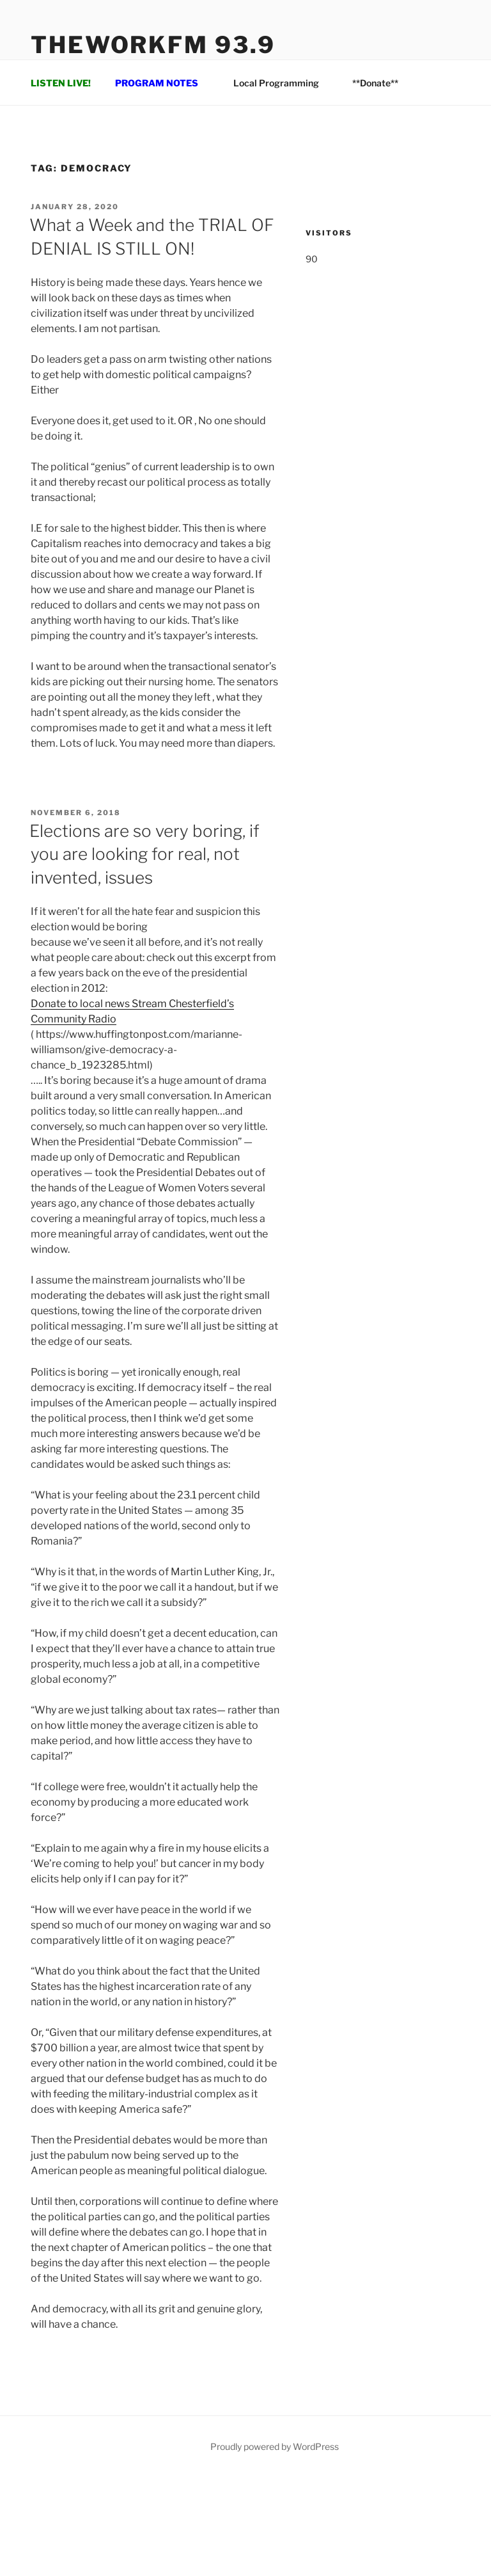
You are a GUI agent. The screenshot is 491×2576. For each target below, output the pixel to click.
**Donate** (375, 82)
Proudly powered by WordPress (274, 2446)
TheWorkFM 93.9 (153, 45)
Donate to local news (81, 1004)
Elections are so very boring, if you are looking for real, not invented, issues (144, 854)
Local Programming (282, 82)
